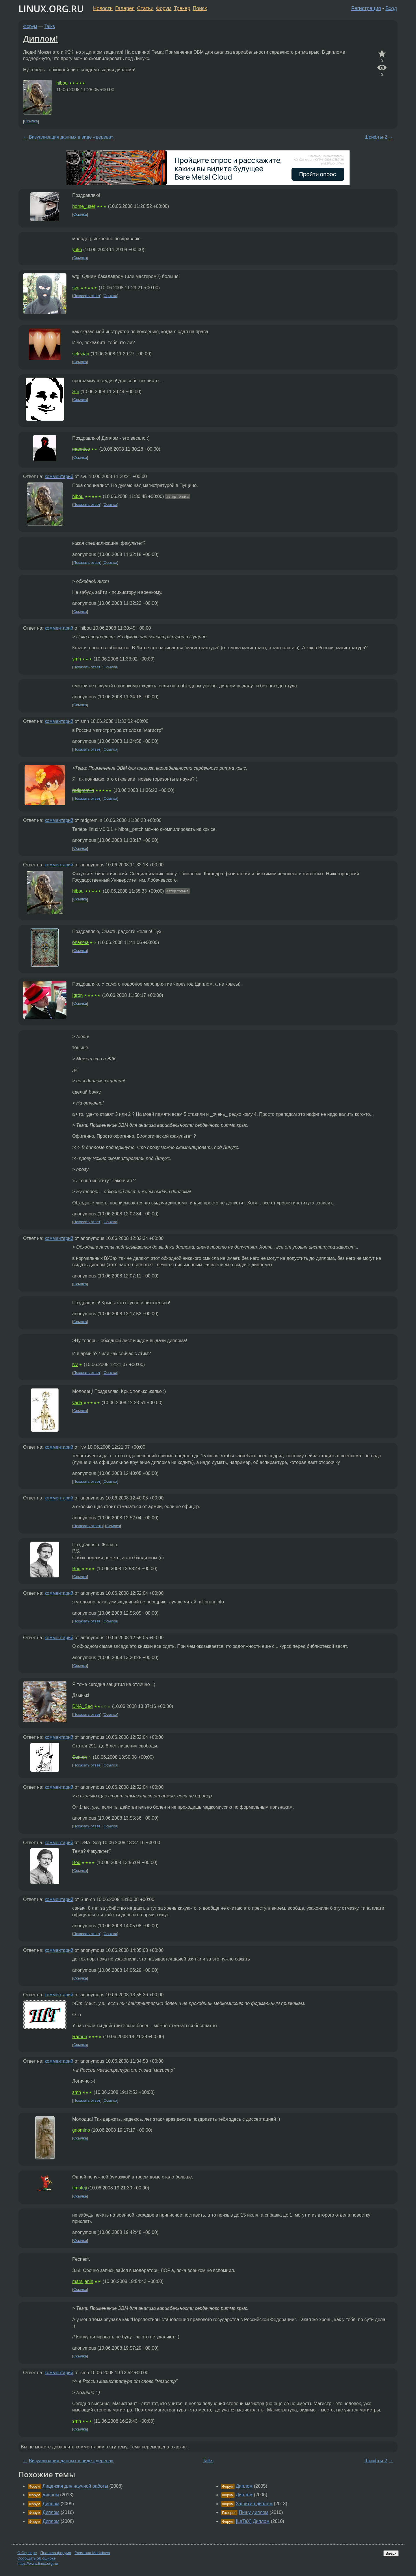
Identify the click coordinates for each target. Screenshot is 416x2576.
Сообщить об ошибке (36, 2558)
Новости (103, 8)
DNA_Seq (82, 1706)
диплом (50, 2494)
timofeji (79, 2187)
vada (77, 1402)
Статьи (145, 8)
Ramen (79, 2036)
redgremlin (83, 790)
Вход (391, 8)
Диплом (50, 2503)
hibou (62, 83)
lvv (75, 1364)
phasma (80, 942)
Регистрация (366, 8)
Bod (76, 1568)
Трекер (182, 8)
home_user (83, 206)
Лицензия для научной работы (75, 2486)
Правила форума (55, 2553)
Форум (163, 8)
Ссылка (31, 121)
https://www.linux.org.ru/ (37, 2563)
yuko (77, 249)
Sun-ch (79, 1757)
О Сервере (27, 2553)
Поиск (200, 8)
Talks (49, 26)
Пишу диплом (253, 2512)
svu (75, 287)
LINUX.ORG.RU (51, 8)
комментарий (59, 476)
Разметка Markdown (92, 2553)
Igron (77, 995)
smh (76, 658)
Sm (75, 391)
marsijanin (82, 2281)
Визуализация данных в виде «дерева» (71, 137)
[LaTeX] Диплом (253, 2521)
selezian (80, 353)
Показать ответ (87, 296)
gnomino (81, 2130)
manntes (81, 449)
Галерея (125, 8)
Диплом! (40, 38)
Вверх (391, 2553)
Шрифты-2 (376, 137)
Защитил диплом (254, 2503)
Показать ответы (88, 1526)
